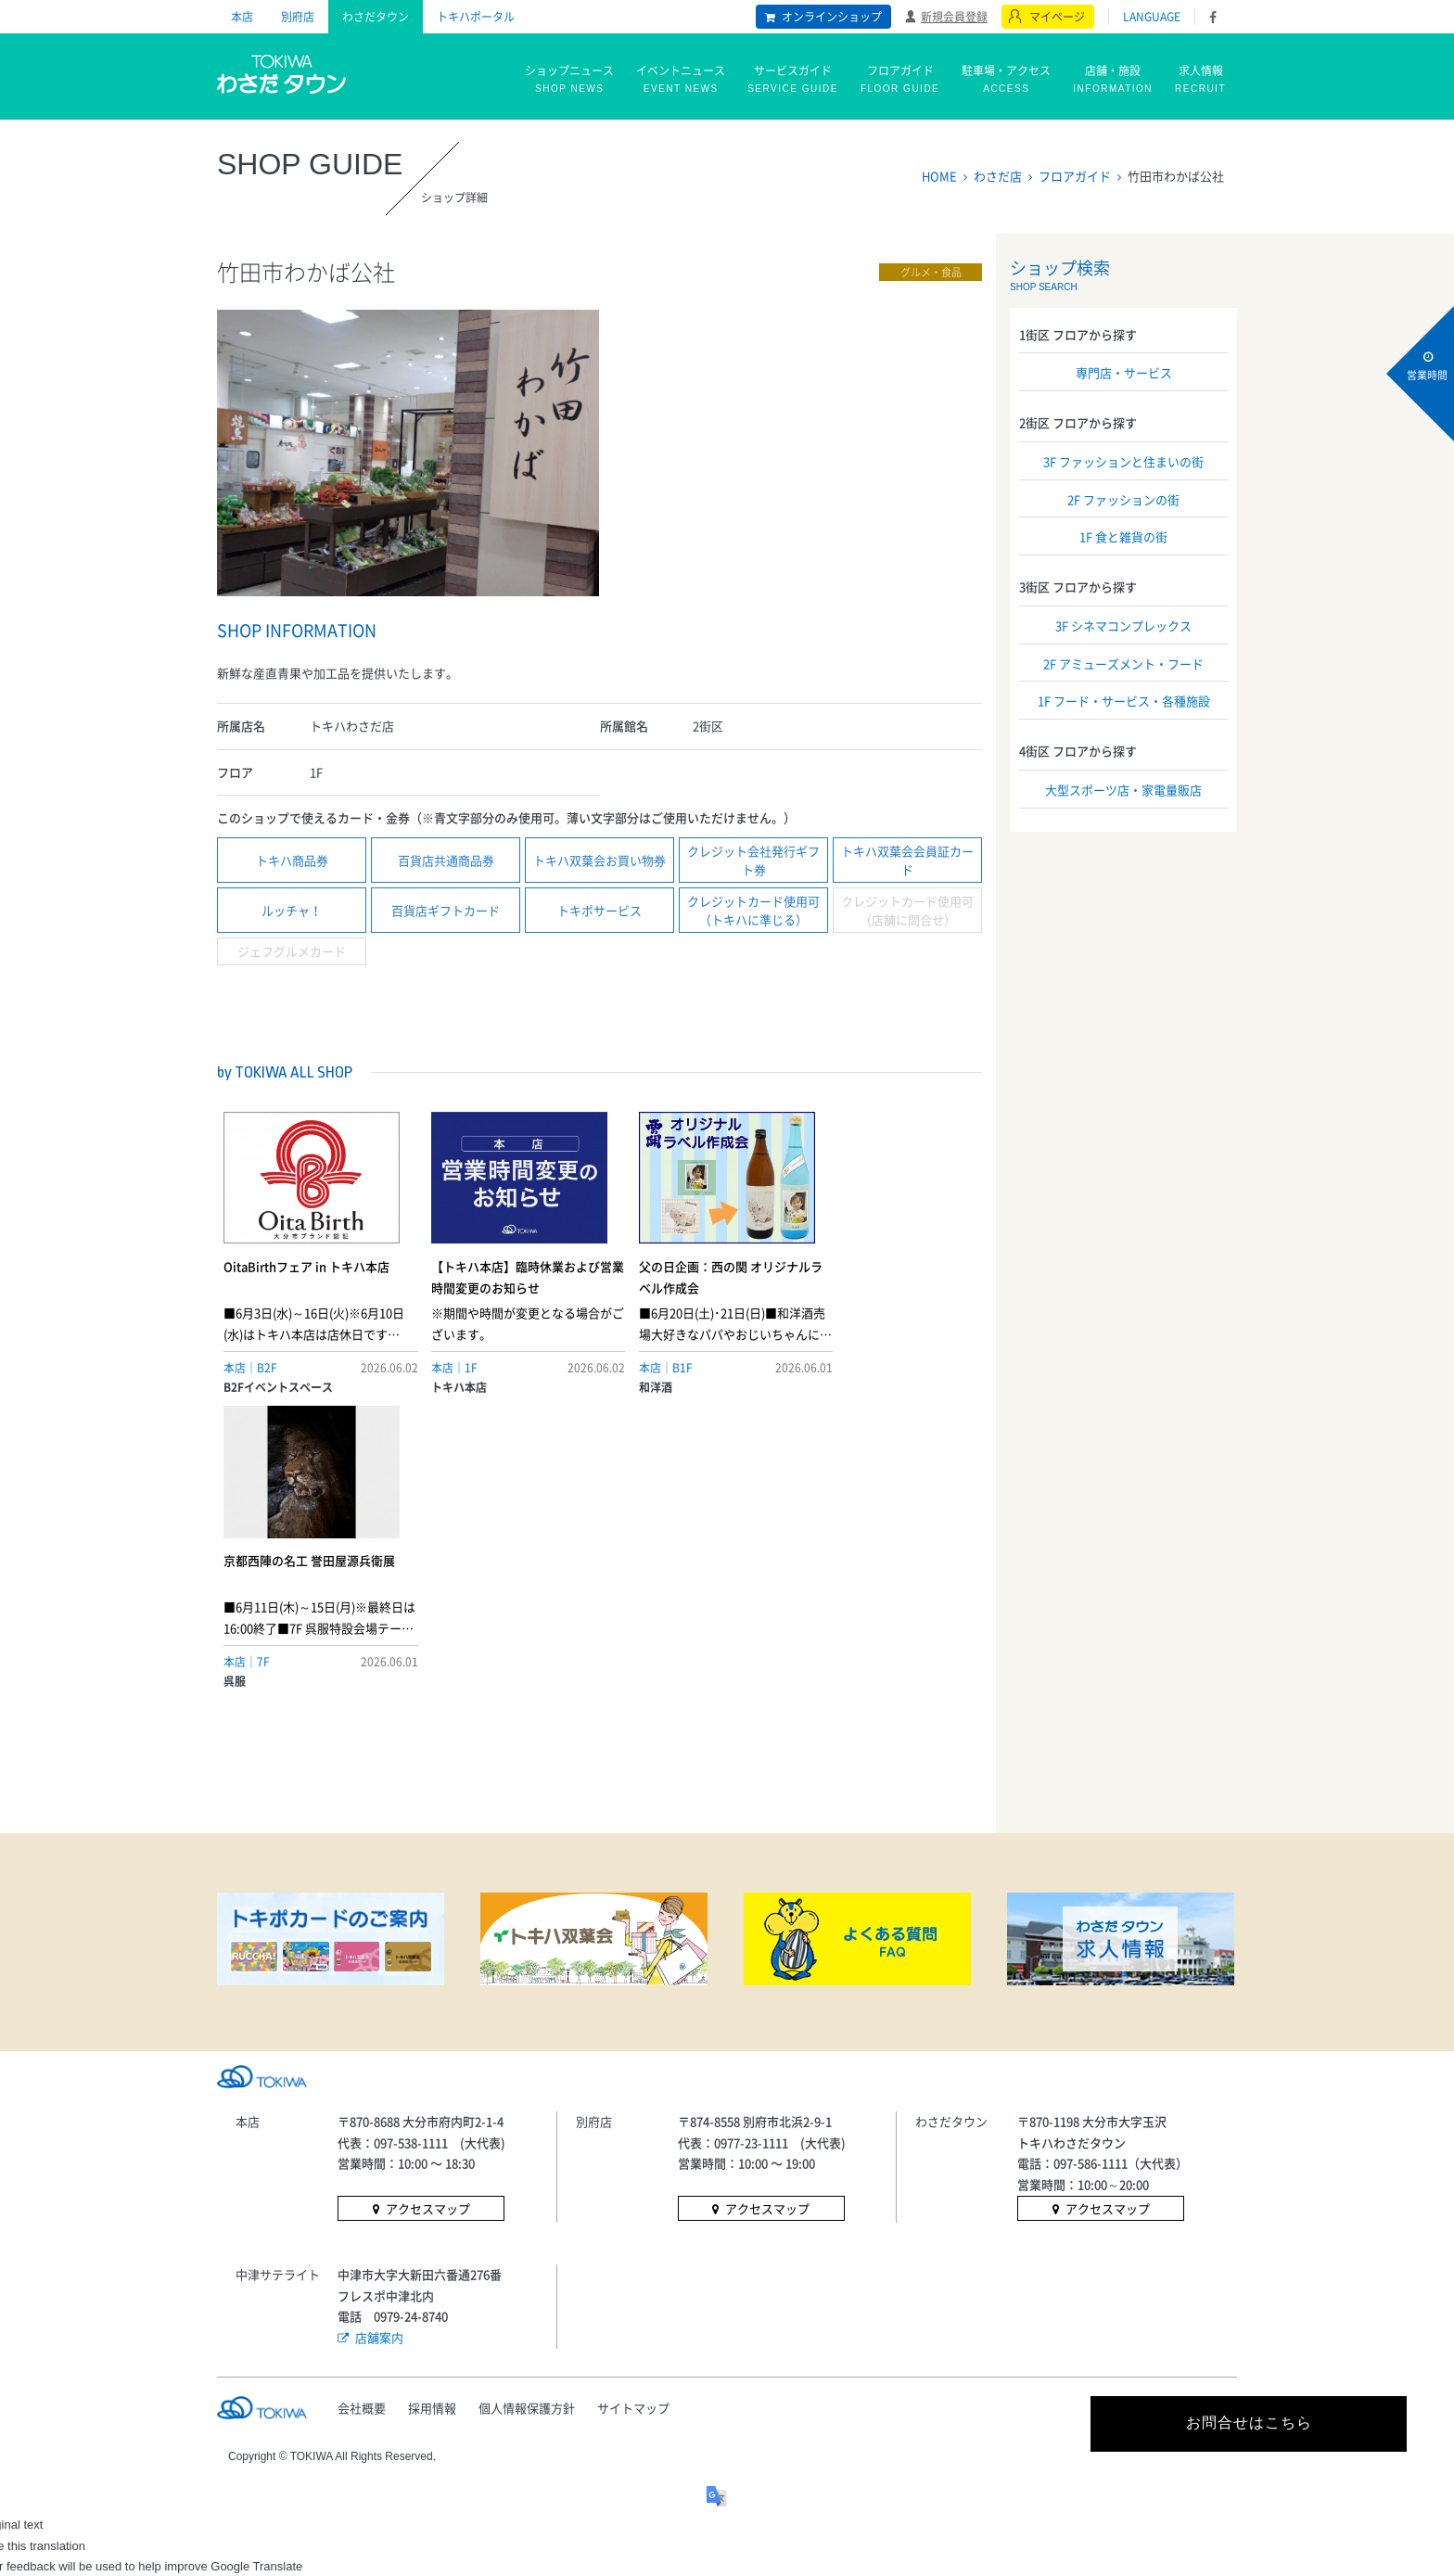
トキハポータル (476, 16)
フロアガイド (900, 79)
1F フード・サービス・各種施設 (1124, 700)
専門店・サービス (1124, 372)
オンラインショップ (832, 16)
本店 (242, 16)
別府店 (297, 16)
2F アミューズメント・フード (1123, 663)
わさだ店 (998, 176)
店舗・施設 (1113, 79)
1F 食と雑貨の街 (1123, 536)
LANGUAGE (1151, 16)
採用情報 (433, 2111)
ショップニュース (569, 79)
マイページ (1057, 16)
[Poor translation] (67, 2296)
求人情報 (1200, 79)
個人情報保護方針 (528, 2111)
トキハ (282, 72)
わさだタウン (375, 16)
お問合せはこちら (1070, 2127)
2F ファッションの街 (1123, 499)
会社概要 (362, 2111)
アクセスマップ (428, 1912)
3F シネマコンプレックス (1123, 625)
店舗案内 (379, 2040)
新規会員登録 (954, 15)
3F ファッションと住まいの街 (1123, 461)
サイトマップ (636, 2111)
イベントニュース (680, 79)
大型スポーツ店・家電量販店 (1123, 789)
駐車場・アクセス (1006, 79)
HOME (939, 176)
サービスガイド (792, 79)
